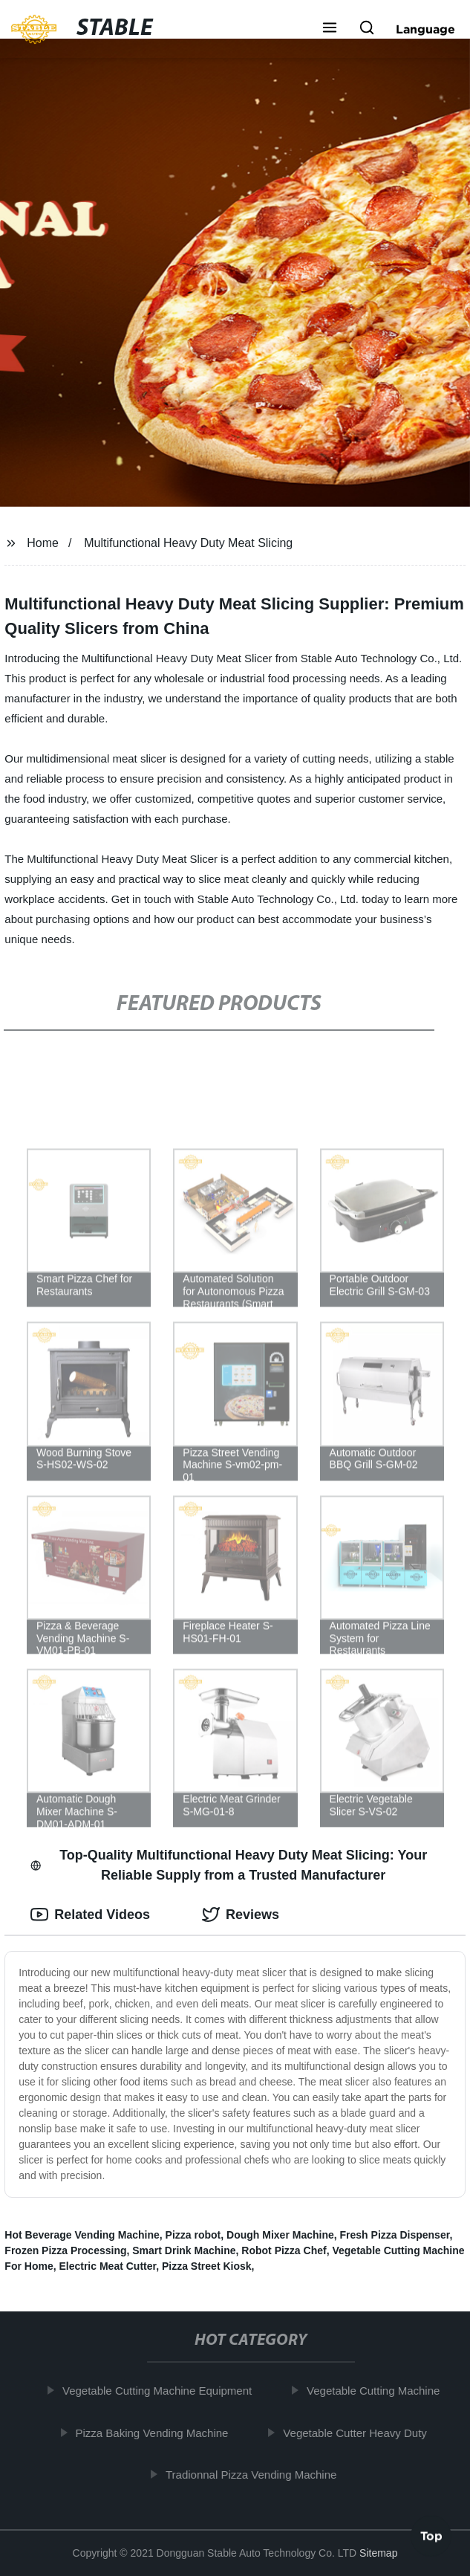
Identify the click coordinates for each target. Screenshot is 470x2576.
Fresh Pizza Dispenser (395, 2235)
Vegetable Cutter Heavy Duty (359, 2432)
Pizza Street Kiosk (207, 2266)
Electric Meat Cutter (107, 2266)
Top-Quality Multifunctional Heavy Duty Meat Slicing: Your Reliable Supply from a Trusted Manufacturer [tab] (228, 1865)
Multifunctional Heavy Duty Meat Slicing (188, 543)
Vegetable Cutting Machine (377, 2390)
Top (431, 2536)
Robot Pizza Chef (283, 2250)
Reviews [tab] (240, 1914)
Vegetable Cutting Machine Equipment (161, 2390)
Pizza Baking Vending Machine (156, 2432)
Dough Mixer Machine (280, 2235)
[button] (330, 29)
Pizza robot (193, 2235)
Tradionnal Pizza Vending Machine (255, 2474)
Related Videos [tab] (90, 1914)
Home (43, 543)
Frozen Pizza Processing (65, 2250)
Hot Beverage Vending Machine (82, 2235)
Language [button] (425, 29)
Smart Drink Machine (183, 2250)
